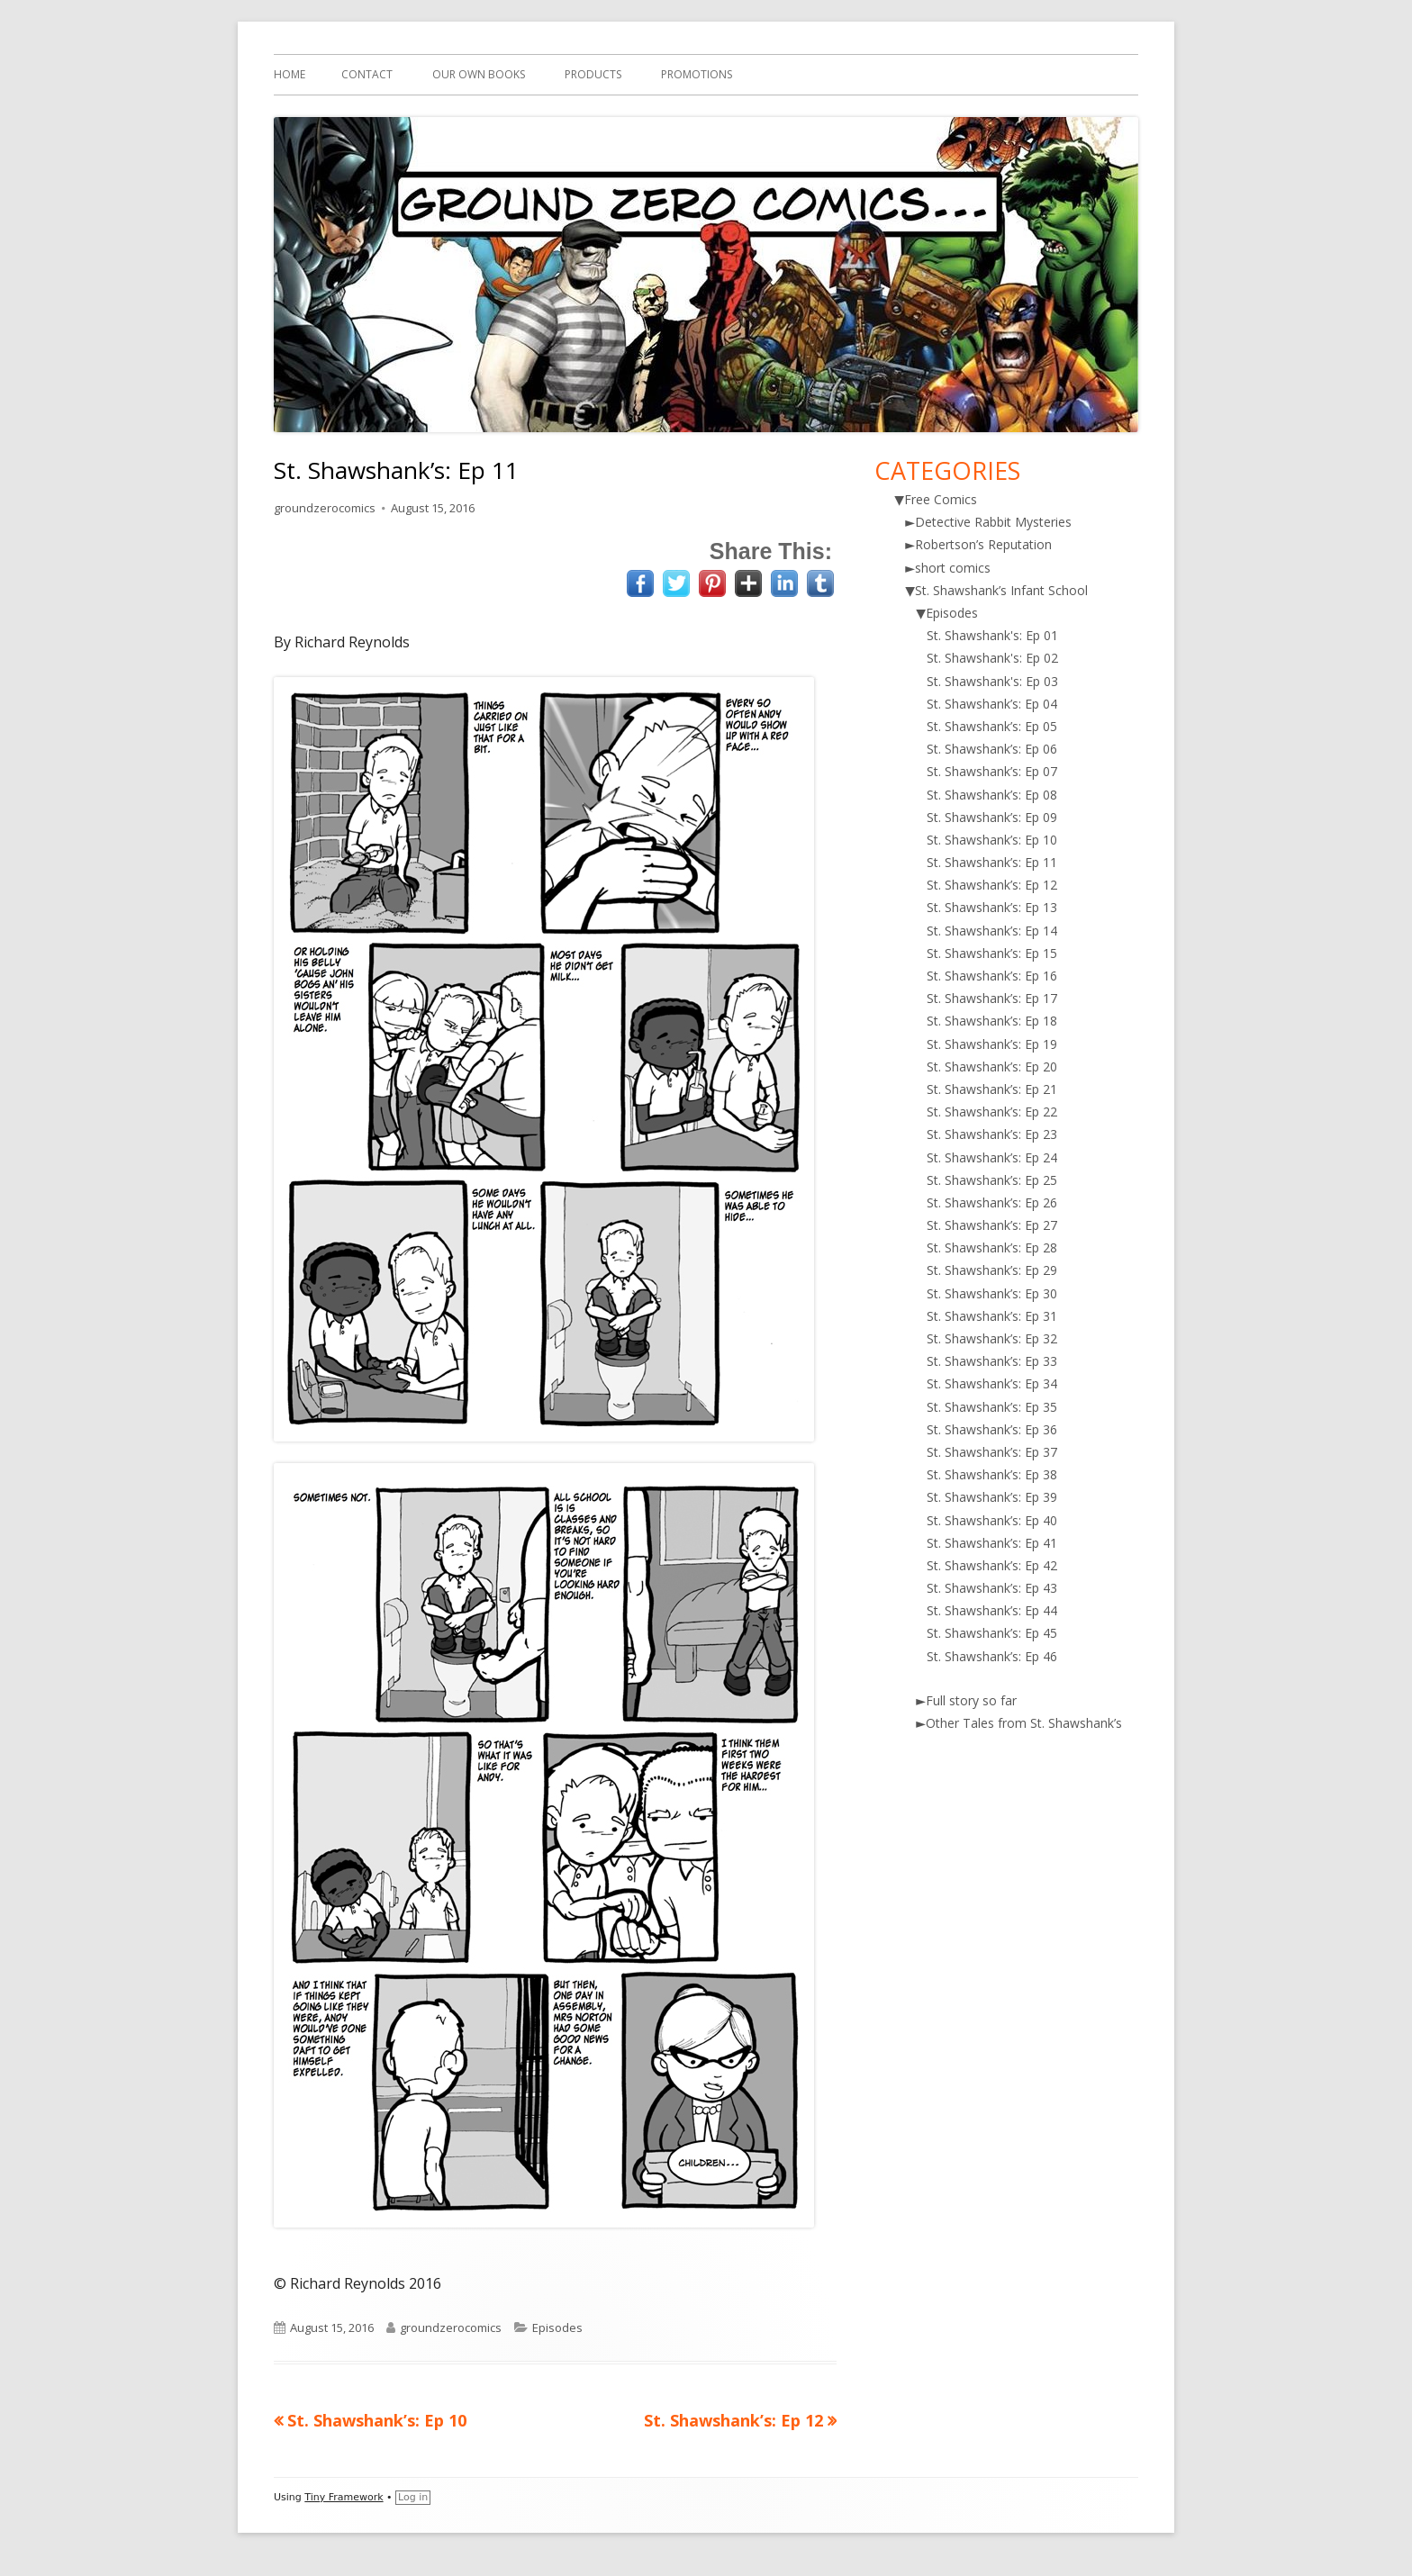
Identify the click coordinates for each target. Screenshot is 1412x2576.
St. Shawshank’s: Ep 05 (992, 726)
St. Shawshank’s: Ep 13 (992, 907)
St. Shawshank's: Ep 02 (992, 657)
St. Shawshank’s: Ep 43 (992, 1587)
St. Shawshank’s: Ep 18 (992, 1020)
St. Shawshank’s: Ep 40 (992, 1520)
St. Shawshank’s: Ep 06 (992, 748)
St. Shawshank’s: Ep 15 (992, 953)
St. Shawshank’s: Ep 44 (992, 1610)
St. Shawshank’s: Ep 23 (992, 1134)
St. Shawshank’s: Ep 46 (992, 1656)
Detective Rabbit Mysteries (993, 521)
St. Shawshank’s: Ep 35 (992, 1406)
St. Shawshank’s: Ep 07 (992, 771)
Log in (413, 2497)
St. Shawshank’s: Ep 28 (992, 1247)
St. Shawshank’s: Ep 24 (992, 1157)
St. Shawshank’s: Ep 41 (992, 1542)
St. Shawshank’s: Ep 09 (992, 817)
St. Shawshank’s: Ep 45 (992, 1632)
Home (289, 74)
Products (593, 74)
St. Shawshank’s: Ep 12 (992, 884)
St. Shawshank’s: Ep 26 (992, 1202)
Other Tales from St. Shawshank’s (1024, 1722)
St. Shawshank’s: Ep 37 (992, 1451)
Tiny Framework (343, 2497)
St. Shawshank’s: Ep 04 (992, 703)
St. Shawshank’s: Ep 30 (992, 1293)
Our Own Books (478, 74)
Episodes (557, 2327)
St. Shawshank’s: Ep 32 (992, 1338)
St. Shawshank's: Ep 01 (992, 635)
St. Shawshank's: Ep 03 (992, 681)
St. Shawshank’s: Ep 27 (992, 1225)
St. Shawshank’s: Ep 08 (992, 794)
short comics (953, 567)
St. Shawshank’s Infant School (1001, 590)
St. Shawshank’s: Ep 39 (992, 1496)
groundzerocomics (325, 508)
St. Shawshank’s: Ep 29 (992, 1270)
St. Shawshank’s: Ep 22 (992, 1111)
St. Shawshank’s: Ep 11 (992, 862)
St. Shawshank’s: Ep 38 (992, 1474)
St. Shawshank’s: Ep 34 (992, 1383)
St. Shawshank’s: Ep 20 (992, 1066)
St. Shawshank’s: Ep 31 (992, 1315)
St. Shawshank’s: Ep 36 (992, 1429)
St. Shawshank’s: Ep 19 (992, 1044)
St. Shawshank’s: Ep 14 (992, 930)
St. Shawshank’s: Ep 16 (992, 975)
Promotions (696, 74)
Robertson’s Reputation (983, 544)
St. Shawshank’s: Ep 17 (992, 998)
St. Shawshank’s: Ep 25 (992, 1180)
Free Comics (940, 499)
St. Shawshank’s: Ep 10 (992, 839)
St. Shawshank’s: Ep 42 (992, 1565)
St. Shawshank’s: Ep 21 (992, 1089)
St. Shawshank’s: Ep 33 (992, 1360)
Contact (367, 74)
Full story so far (971, 1700)
